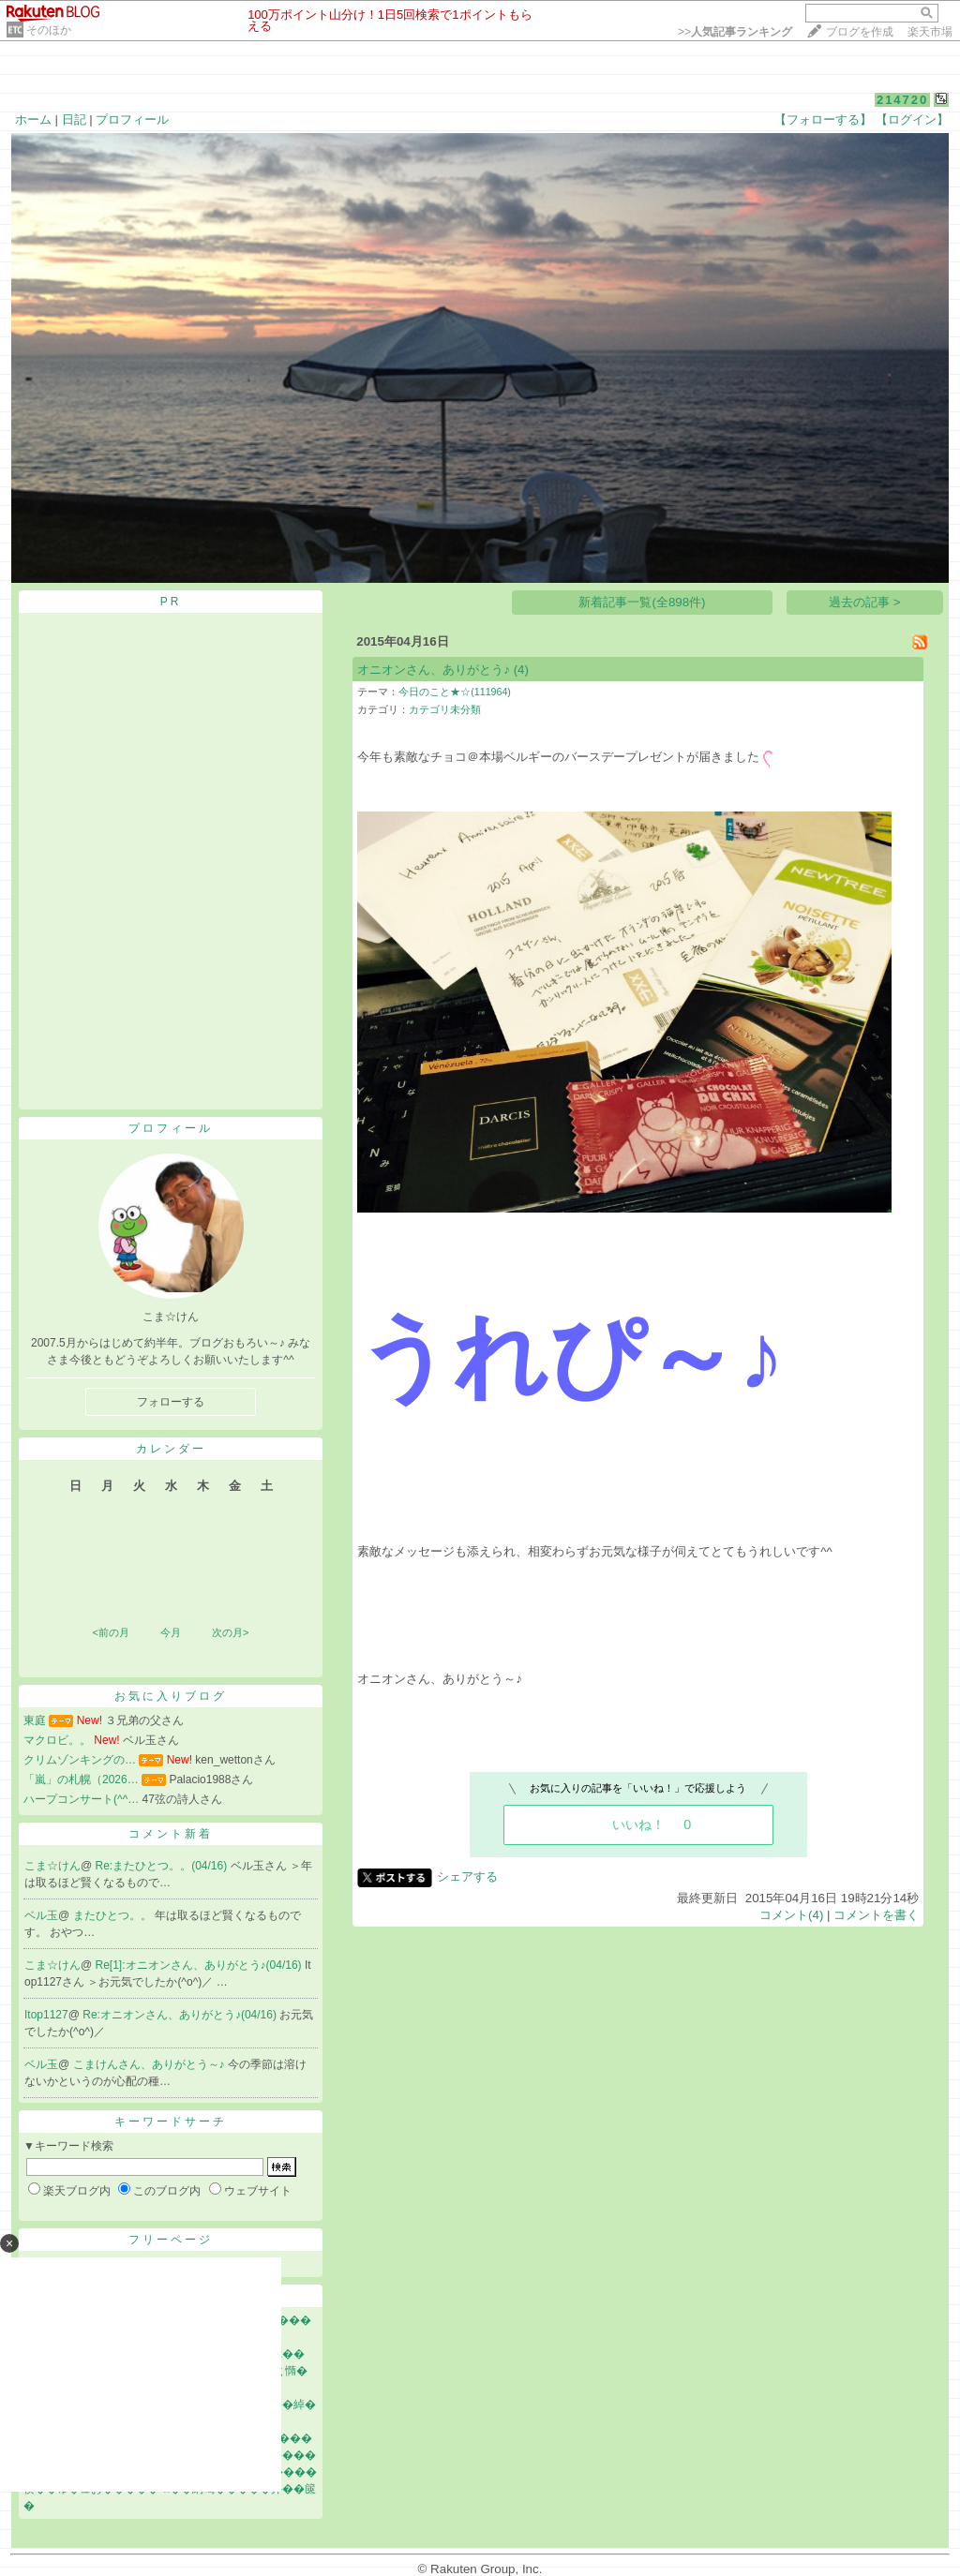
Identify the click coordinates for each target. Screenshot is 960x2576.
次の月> (230, 1632)
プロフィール (132, 119)
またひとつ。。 (114, 1915)
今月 (170, 1632)
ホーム (33, 119)
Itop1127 (46, 2014)
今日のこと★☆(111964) (454, 691)
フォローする (170, 1401)
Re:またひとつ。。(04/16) (163, 1865)
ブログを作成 (859, 31)
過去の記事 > (865, 602)
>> (735, 31)
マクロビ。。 (57, 1740)
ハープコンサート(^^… (81, 1799)
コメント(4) (791, 1915)
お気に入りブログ (170, 1696)
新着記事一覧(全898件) (641, 602)
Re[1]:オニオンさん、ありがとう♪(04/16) (200, 1965)
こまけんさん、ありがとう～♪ (150, 2064)
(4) (521, 670)
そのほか (48, 30)
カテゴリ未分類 (445, 709)
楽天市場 (930, 31)
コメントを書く (876, 1915)
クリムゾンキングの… (79, 1759)
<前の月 (110, 1632)
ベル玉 (41, 1915)
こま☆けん (52, 1865)
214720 (902, 100)
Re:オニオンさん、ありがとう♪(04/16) (180, 2014)
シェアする (467, 1876)
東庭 (34, 1720)
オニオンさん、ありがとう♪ (433, 670)
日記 (74, 119)
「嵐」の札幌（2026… (81, 1779)
